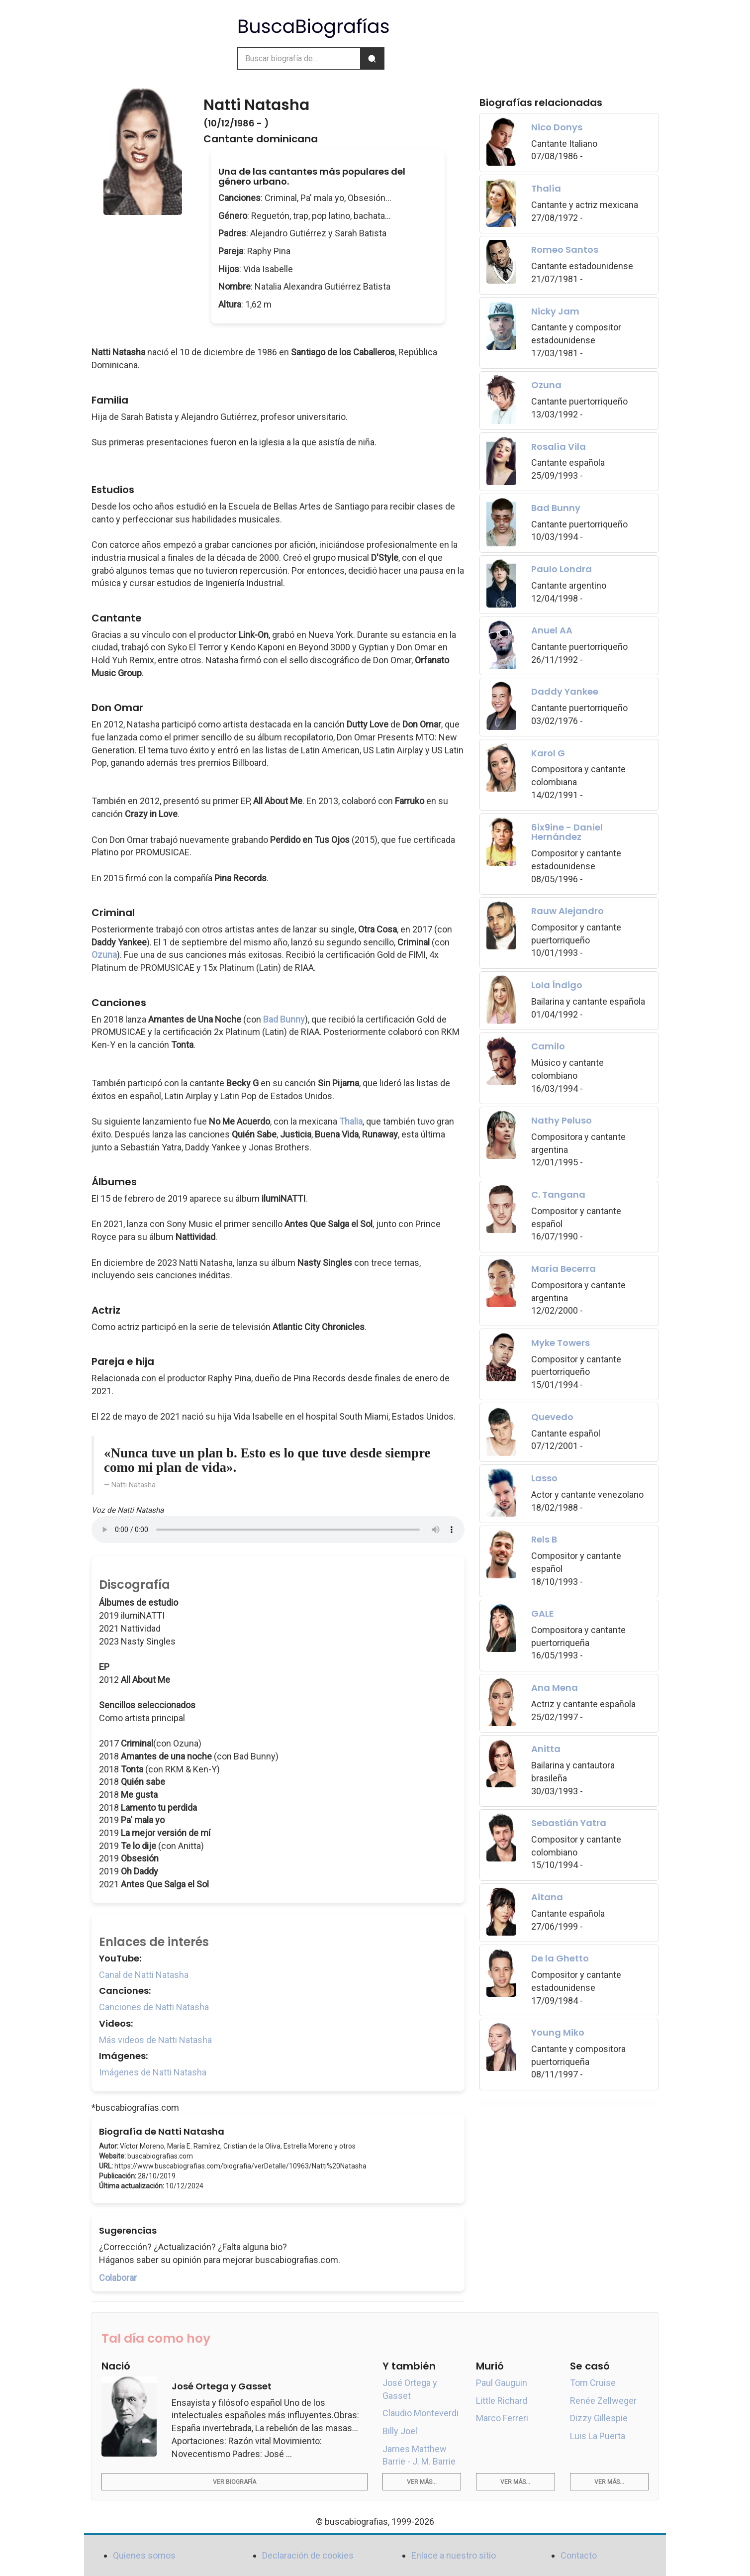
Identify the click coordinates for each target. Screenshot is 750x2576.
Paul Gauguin (501, 2382)
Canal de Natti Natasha (143, 1974)
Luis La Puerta (597, 2436)
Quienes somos (144, 2555)
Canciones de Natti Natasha (154, 2007)
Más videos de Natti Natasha (155, 2040)
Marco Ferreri (502, 2418)
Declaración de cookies (308, 2555)
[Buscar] (372, 58)
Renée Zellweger (603, 2400)
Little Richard (501, 2400)
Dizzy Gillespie (599, 2418)
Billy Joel (399, 2431)
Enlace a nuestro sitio (453, 2555)
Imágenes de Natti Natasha (152, 2072)
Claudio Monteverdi (420, 2413)
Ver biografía (234, 2481)
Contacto (579, 2555)
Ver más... (422, 2481)
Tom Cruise (593, 2382)
